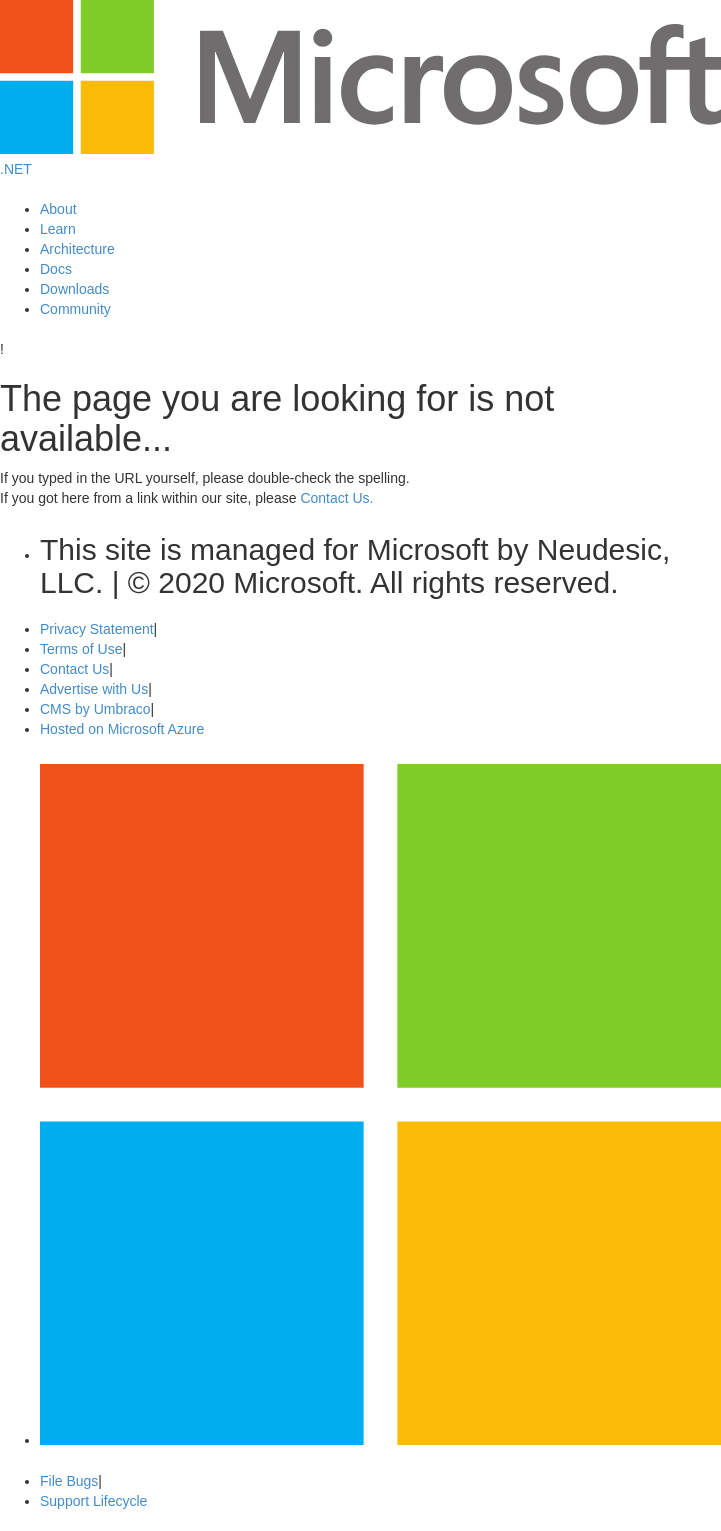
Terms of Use (81, 649)
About (58, 209)
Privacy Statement (97, 629)
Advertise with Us (94, 689)
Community (75, 309)
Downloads (74, 289)
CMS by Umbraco (95, 709)
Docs (56, 269)
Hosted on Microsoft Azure (122, 729)
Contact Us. (336, 498)
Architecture (77, 249)
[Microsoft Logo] (360, 149)
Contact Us (74, 669)
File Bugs (69, 1481)
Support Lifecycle (93, 1501)
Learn (58, 229)
